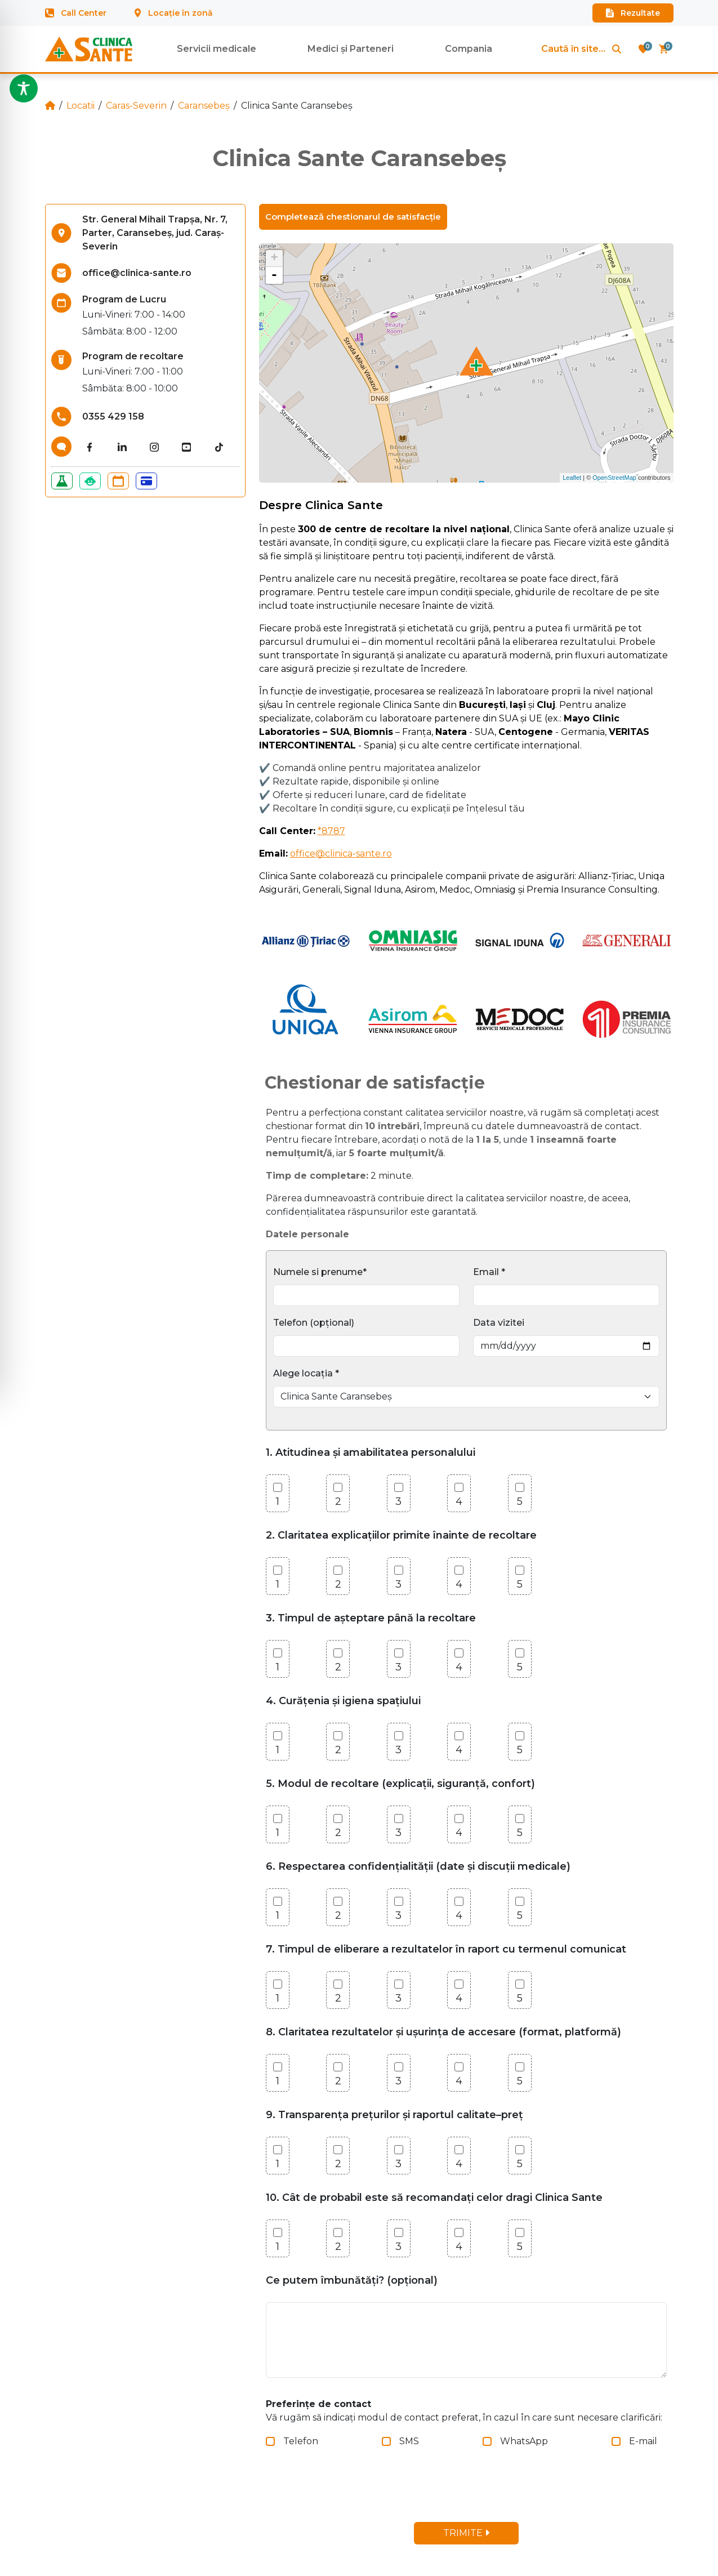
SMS (409, 2441)
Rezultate (633, 13)
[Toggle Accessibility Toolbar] (23, 88)
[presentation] (358, 2491)
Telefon (300, 2441)
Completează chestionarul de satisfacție (353, 216)
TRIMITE (466, 2533)
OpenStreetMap (614, 477)
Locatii (80, 105)
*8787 (331, 831)
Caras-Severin (136, 105)
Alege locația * (306, 1373)
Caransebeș (204, 105)
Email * (489, 1272)
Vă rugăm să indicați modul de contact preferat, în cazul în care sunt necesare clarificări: (464, 2411)
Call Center (75, 13)
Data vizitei (498, 1322)
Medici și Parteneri (350, 48)
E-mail (643, 2441)
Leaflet (572, 477)
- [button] (274, 275)
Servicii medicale (216, 48)
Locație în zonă (174, 13)
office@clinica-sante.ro (341, 853)
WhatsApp (524, 2441)
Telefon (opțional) (313, 1322)
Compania (468, 48)
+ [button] (274, 258)
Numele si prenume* (320, 1272)
